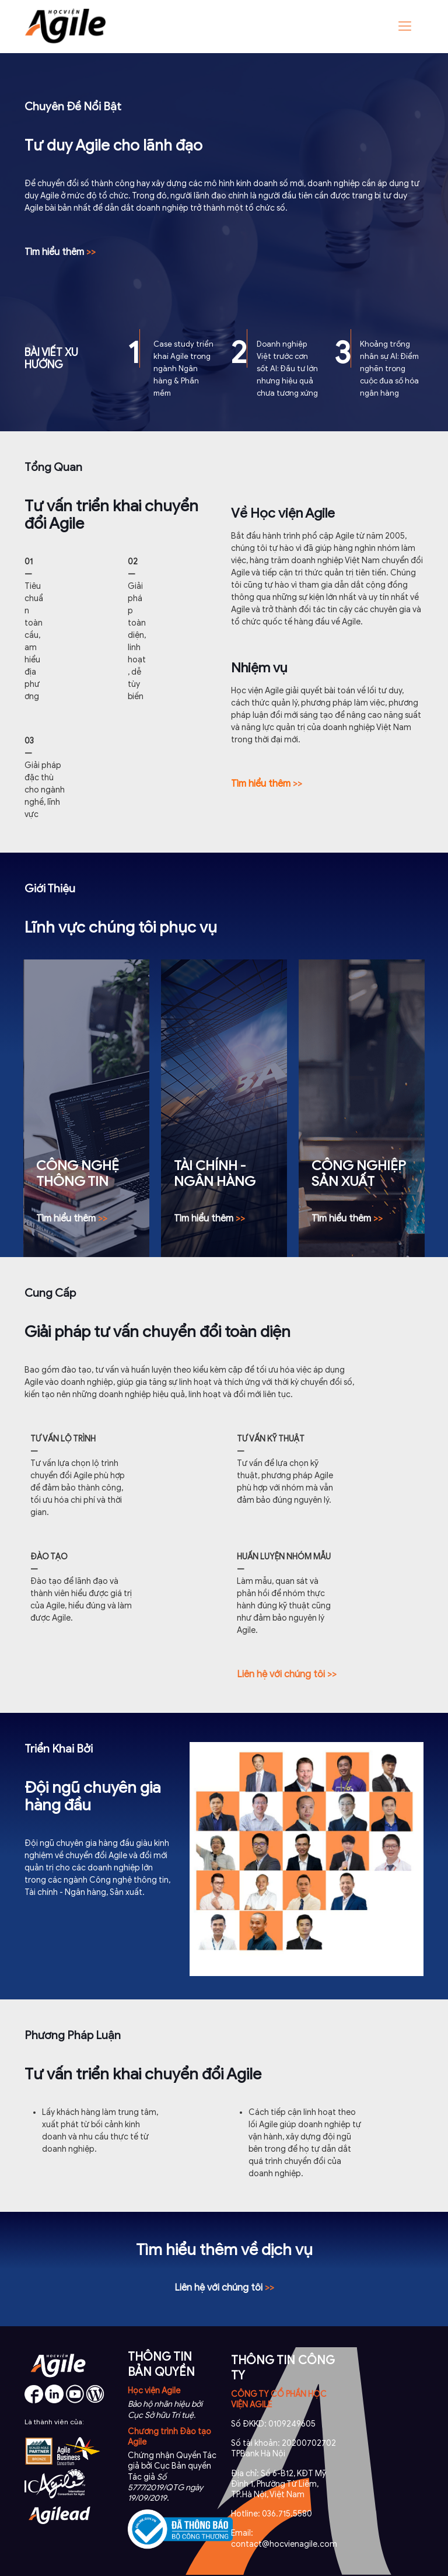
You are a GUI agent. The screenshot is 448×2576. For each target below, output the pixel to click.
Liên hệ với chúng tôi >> (287, 1674)
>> (266, 784)
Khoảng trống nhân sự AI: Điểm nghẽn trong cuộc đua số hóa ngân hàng (389, 368)
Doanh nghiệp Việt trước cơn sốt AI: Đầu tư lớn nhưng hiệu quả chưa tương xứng (287, 368)
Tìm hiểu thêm (60, 252)
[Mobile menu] (405, 26)
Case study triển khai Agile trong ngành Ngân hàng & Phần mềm (183, 368)
